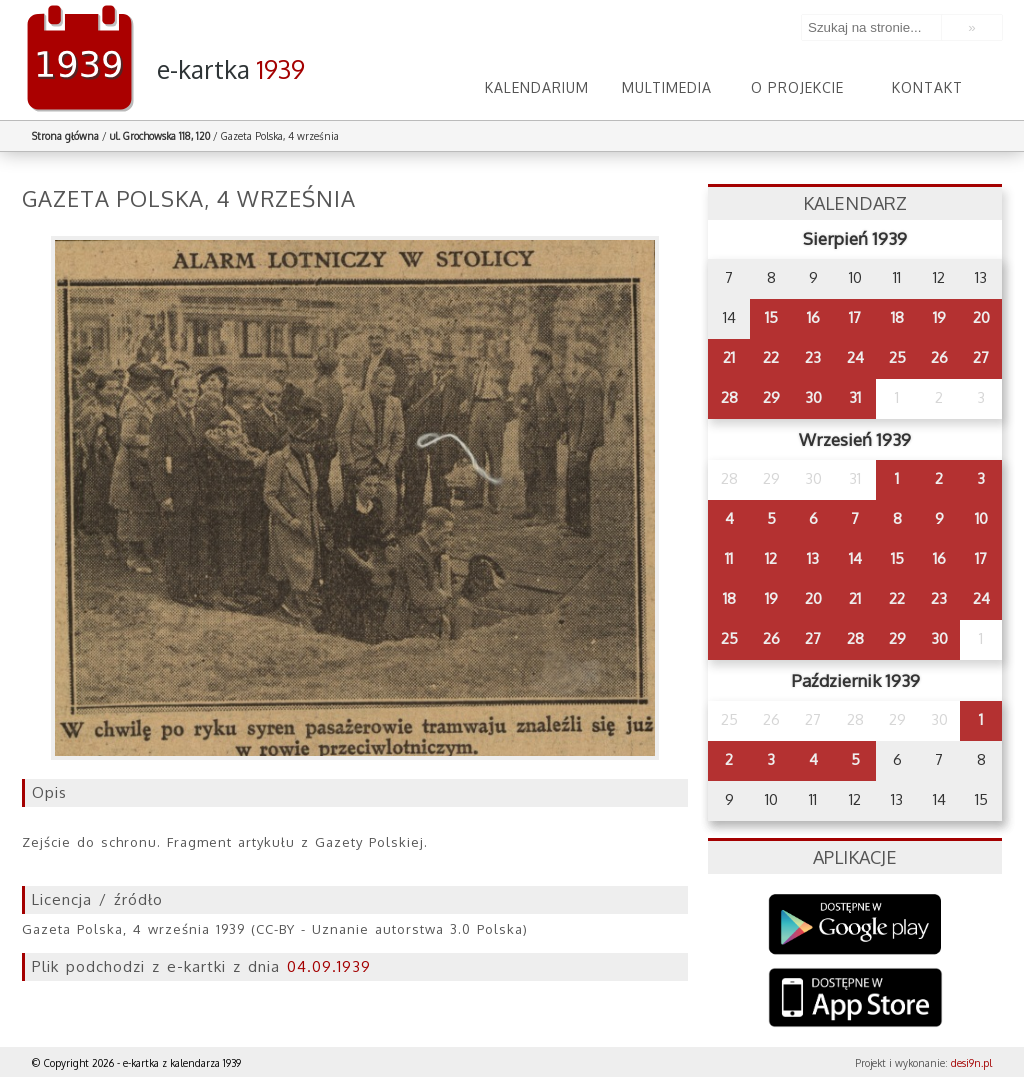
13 (813, 558)
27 (981, 357)
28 (729, 397)
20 (981, 317)
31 (855, 397)
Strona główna (65, 136)
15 (771, 317)
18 (897, 317)
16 (813, 317)
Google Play (855, 924)
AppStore (855, 999)
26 (939, 357)
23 (813, 357)
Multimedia (667, 87)
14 (855, 558)
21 (729, 357)
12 (771, 558)
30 (813, 397)
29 (771, 397)
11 (729, 558)
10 (981, 518)
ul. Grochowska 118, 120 (160, 136)
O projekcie (797, 87)
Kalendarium (537, 87)
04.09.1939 (329, 966)
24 (855, 357)
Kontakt (927, 87)
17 (855, 317)
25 (897, 357)
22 (771, 357)
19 (939, 317)
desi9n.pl (971, 1063)
